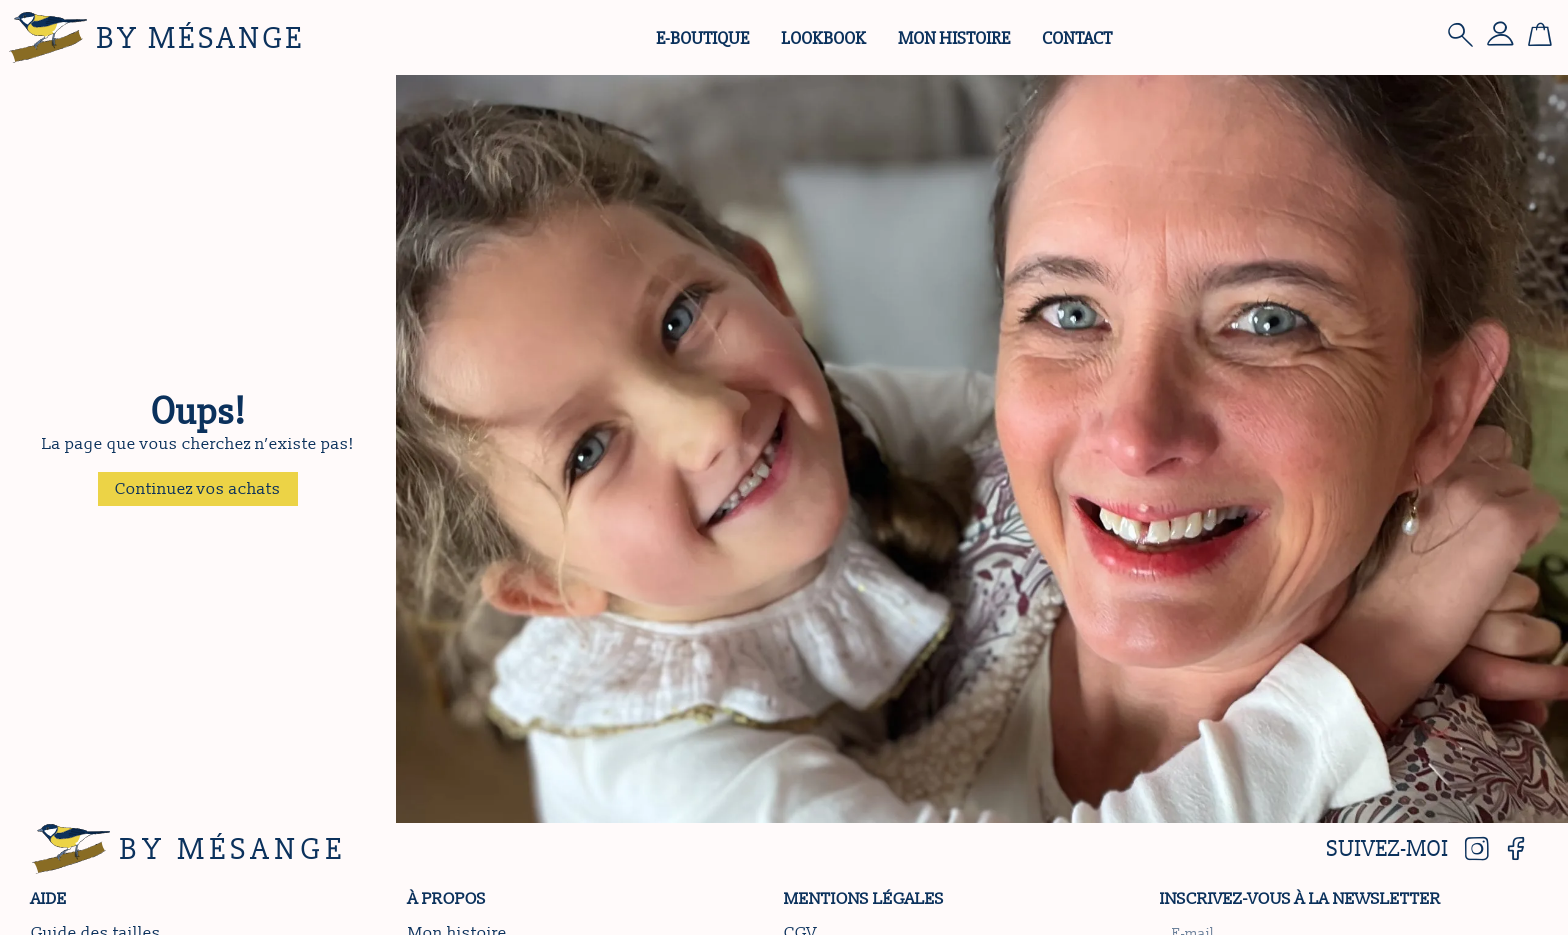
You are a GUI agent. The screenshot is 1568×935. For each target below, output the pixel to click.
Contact (1077, 38)
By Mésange (200, 37)
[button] (198, 489)
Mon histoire (954, 38)
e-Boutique (702, 38)
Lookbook (823, 38)
